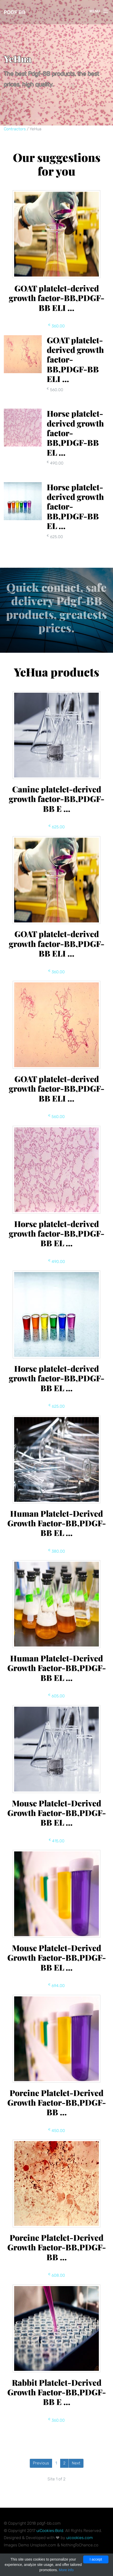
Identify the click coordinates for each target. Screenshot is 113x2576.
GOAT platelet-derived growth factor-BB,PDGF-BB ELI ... (56, 298)
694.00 (56, 1985)
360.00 (56, 326)
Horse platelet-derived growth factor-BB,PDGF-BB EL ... (56, 1233)
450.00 (56, 2130)
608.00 (56, 2275)
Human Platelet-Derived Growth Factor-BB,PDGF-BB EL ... (56, 1523)
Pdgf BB (15, 12)
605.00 (56, 1696)
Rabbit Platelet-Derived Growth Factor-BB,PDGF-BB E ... (56, 2392)
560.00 (56, 1116)
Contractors (15, 128)
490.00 (56, 1261)
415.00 (56, 1841)
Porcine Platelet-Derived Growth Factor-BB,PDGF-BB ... (56, 2102)
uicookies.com (79, 2537)
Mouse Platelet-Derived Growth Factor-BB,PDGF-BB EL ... (56, 1813)
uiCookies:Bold (49, 2530)
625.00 (57, 827)
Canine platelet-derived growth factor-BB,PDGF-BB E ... (56, 799)
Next (76, 2463)
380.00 (56, 1551)
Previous (41, 2463)
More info (66, 2570)
